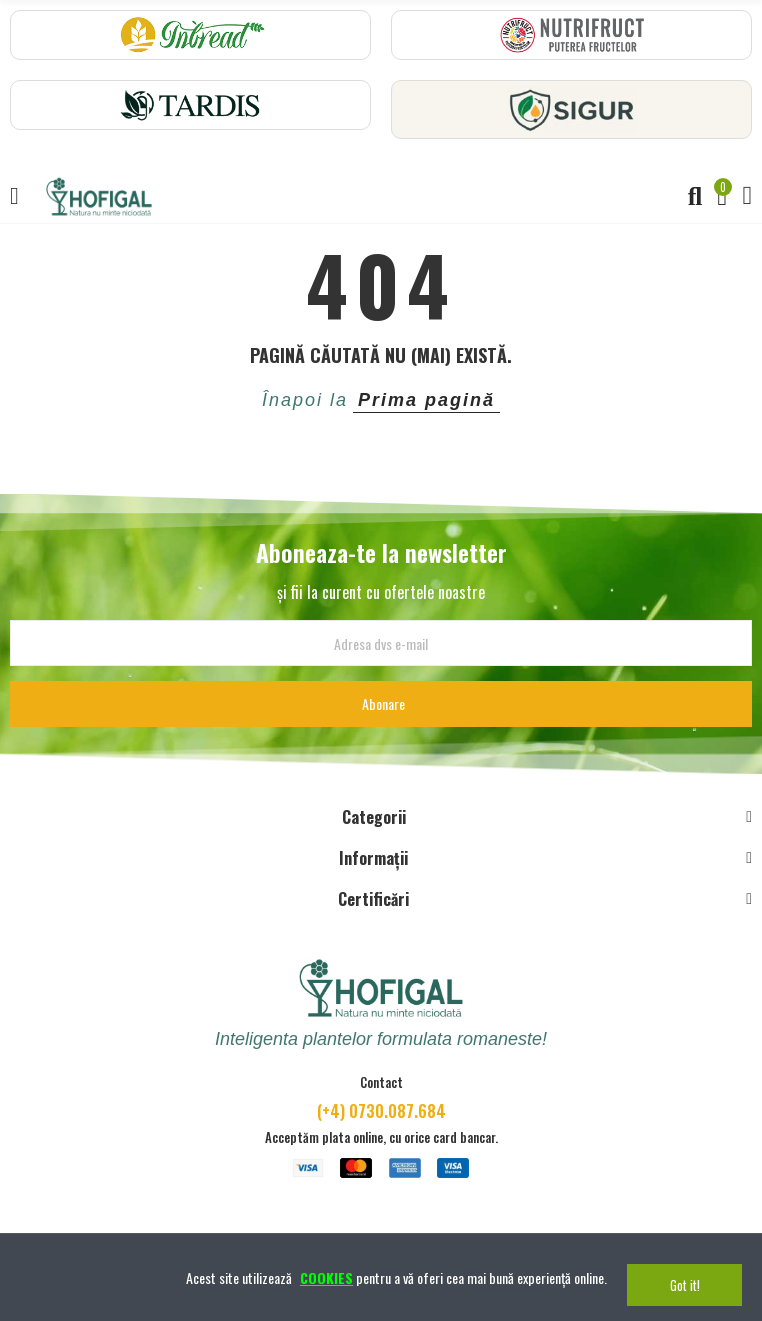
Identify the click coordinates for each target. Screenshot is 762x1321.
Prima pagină (426, 400)
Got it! (685, 1285)
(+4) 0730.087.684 (381, 1111)
